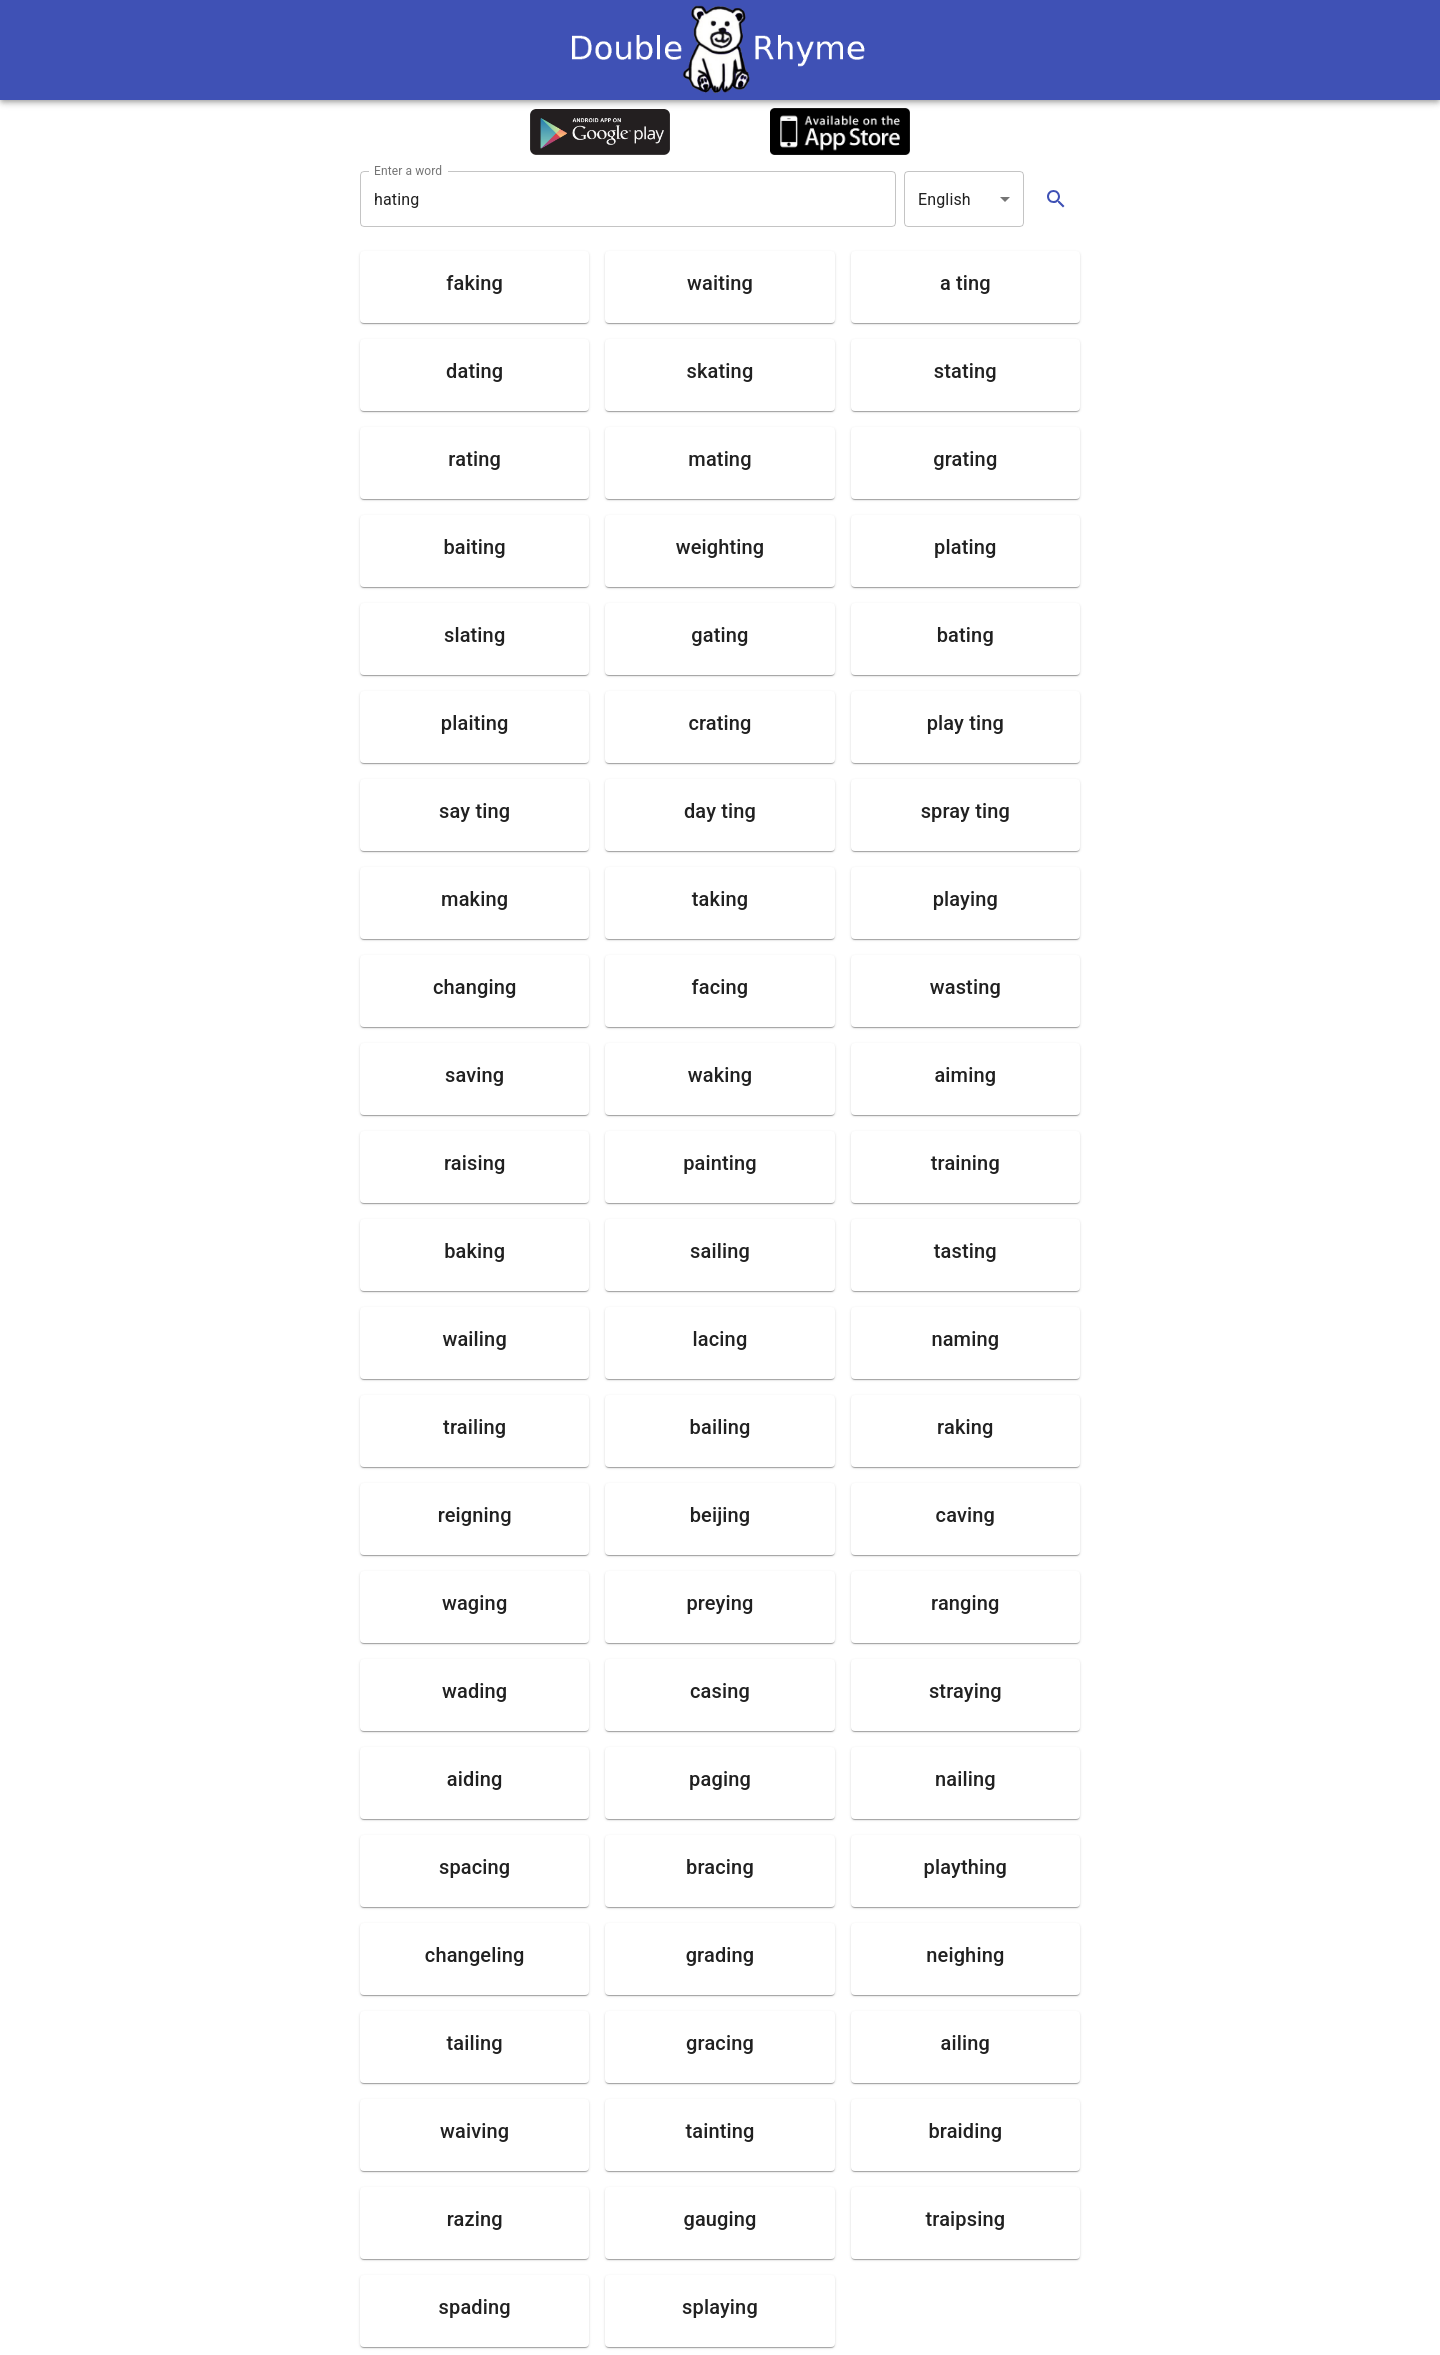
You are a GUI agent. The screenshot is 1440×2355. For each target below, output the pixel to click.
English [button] (944, 199)
